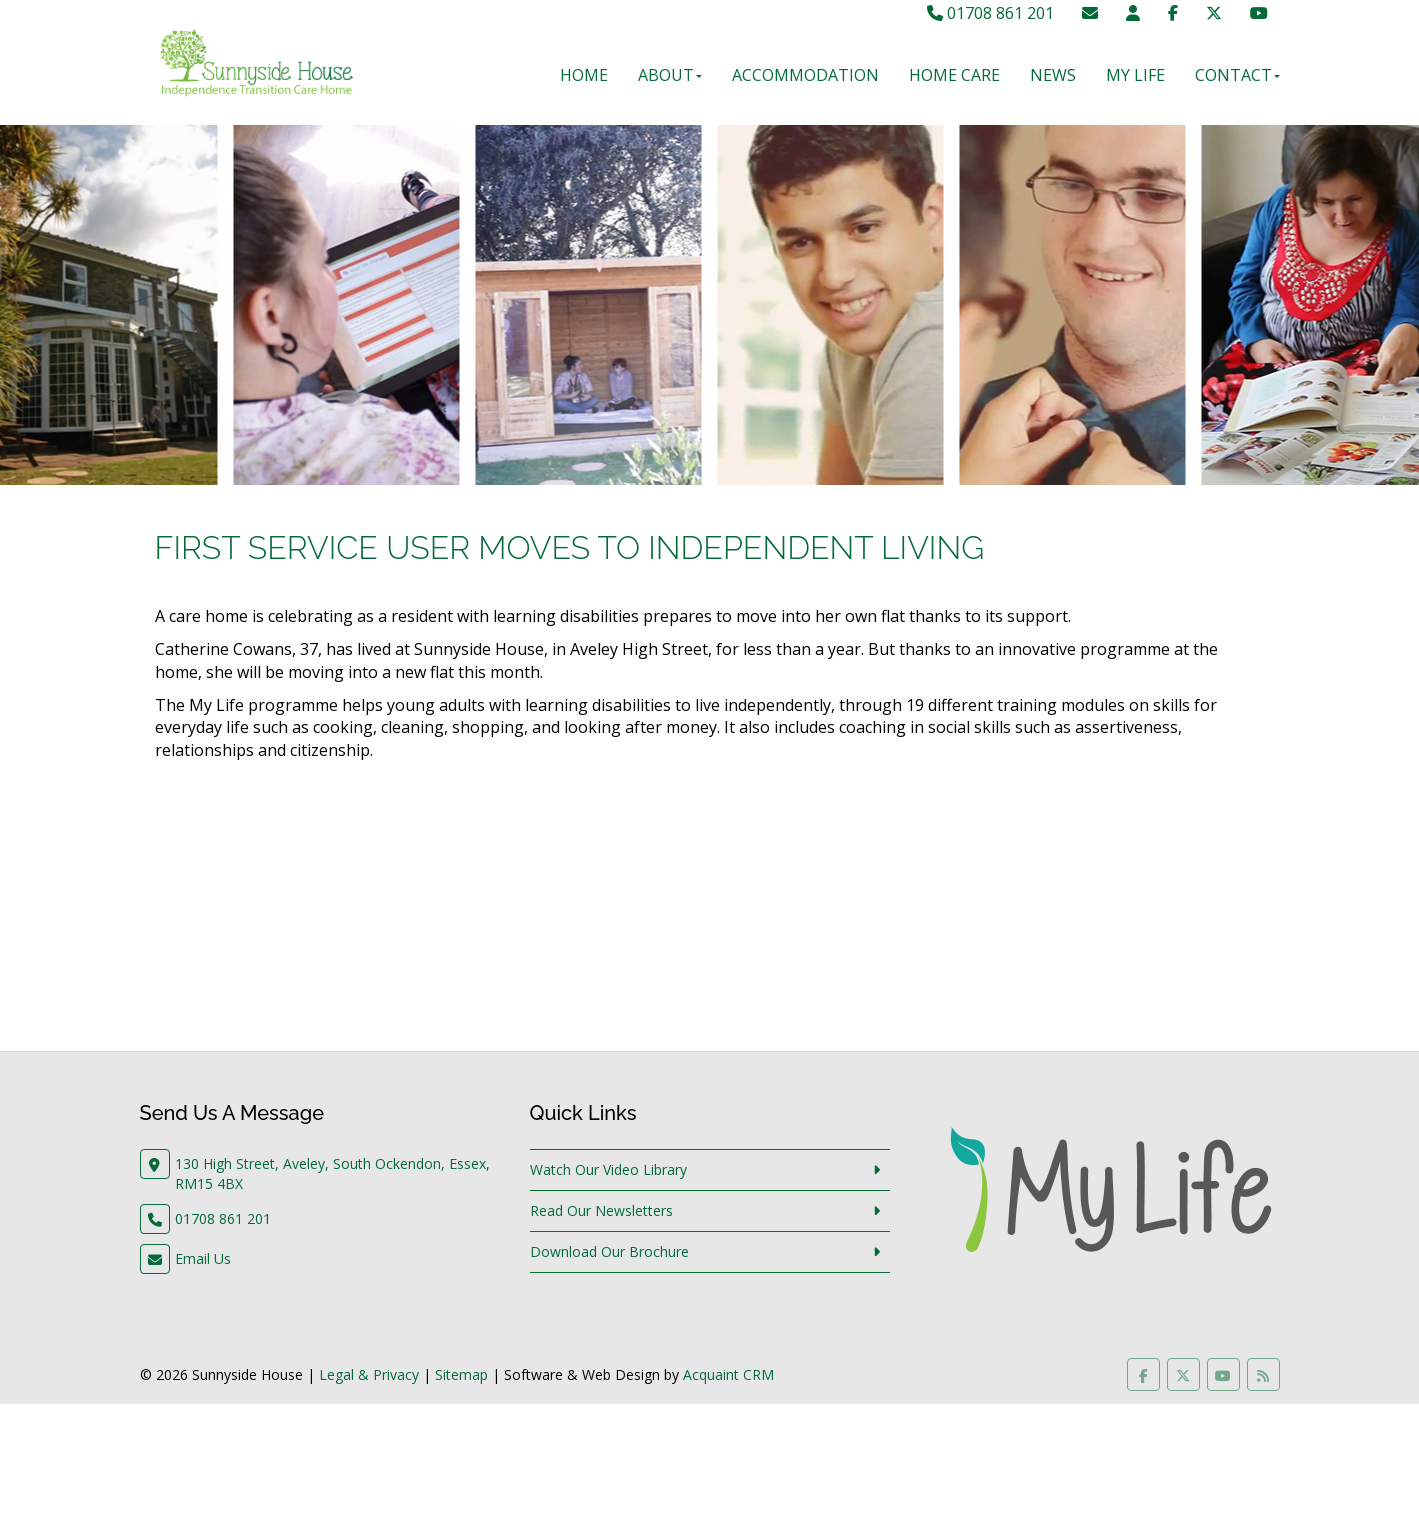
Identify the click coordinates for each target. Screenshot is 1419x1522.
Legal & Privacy (369, 1374)
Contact (1237, 75)
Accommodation (805, 75)
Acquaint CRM (728, 1374)
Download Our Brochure (609, 1251)
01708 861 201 (990, 13)
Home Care (954, 75)
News (1053, 75)
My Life (1135, 75)
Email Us (203, 1258)
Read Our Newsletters (601, 1210)
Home (584, 75)
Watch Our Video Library (608, 1169)
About (670, 75)
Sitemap (461, 1374)
